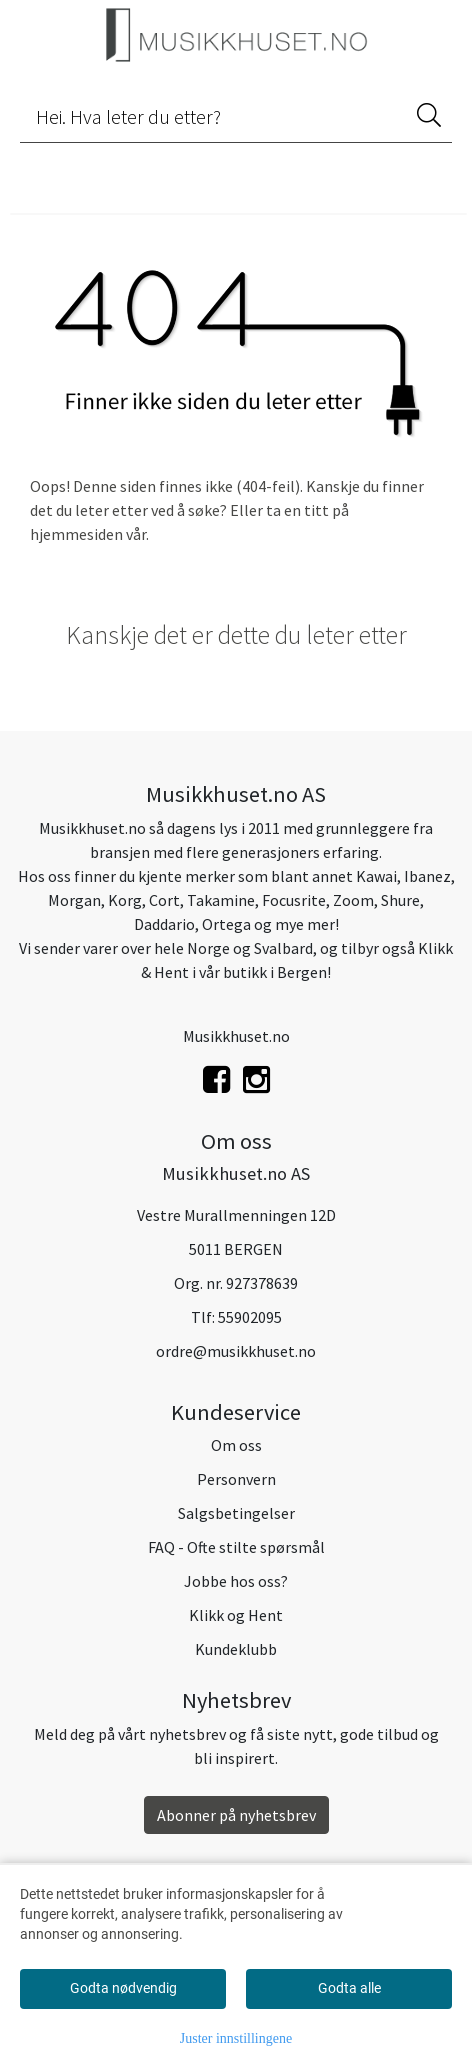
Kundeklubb (236, 1649)
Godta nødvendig (123, 1988)
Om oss (236, 1445)
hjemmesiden (76, 534)
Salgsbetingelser (236, 1513)
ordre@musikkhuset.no (236, 1351)
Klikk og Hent (236, 1615)
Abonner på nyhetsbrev (236, 1815)
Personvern (236, 1479)
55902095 (250, 1317)
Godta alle (349, 1988)
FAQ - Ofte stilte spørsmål (236, 1547)
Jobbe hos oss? (236, 1581)
